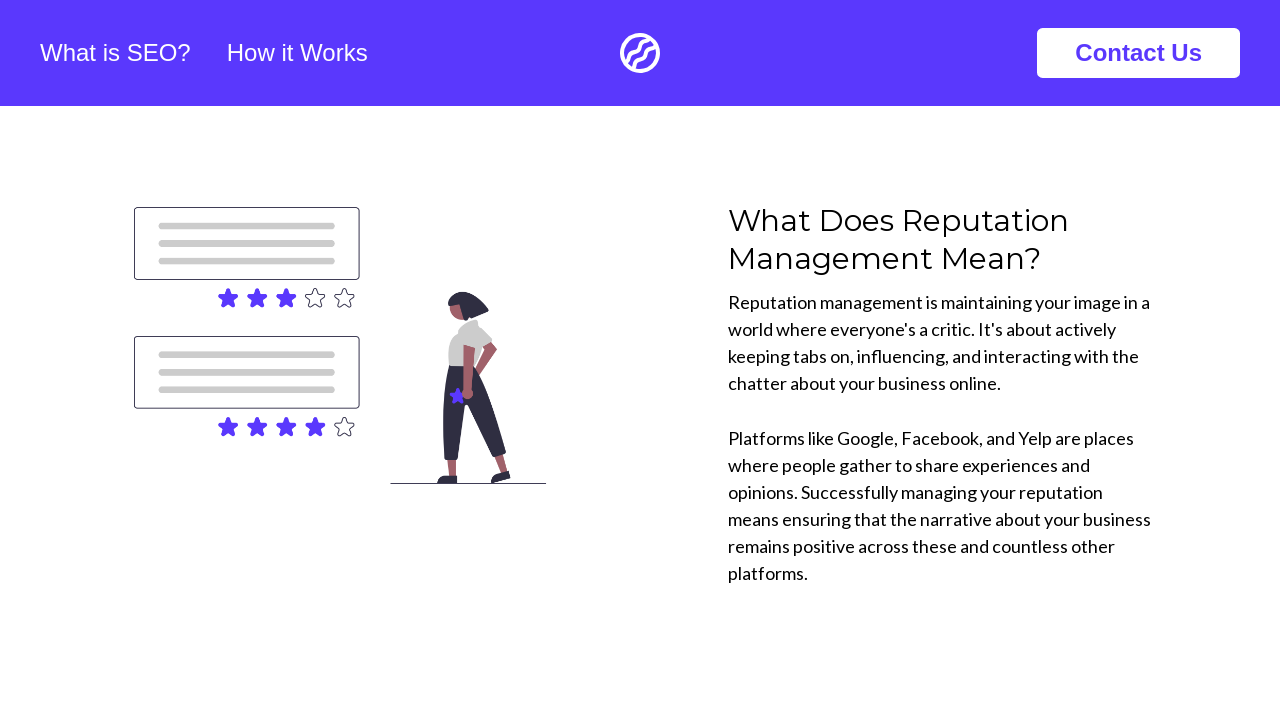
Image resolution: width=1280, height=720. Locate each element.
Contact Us (1138, 52)
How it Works (297, 52)
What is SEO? (115, 52)
